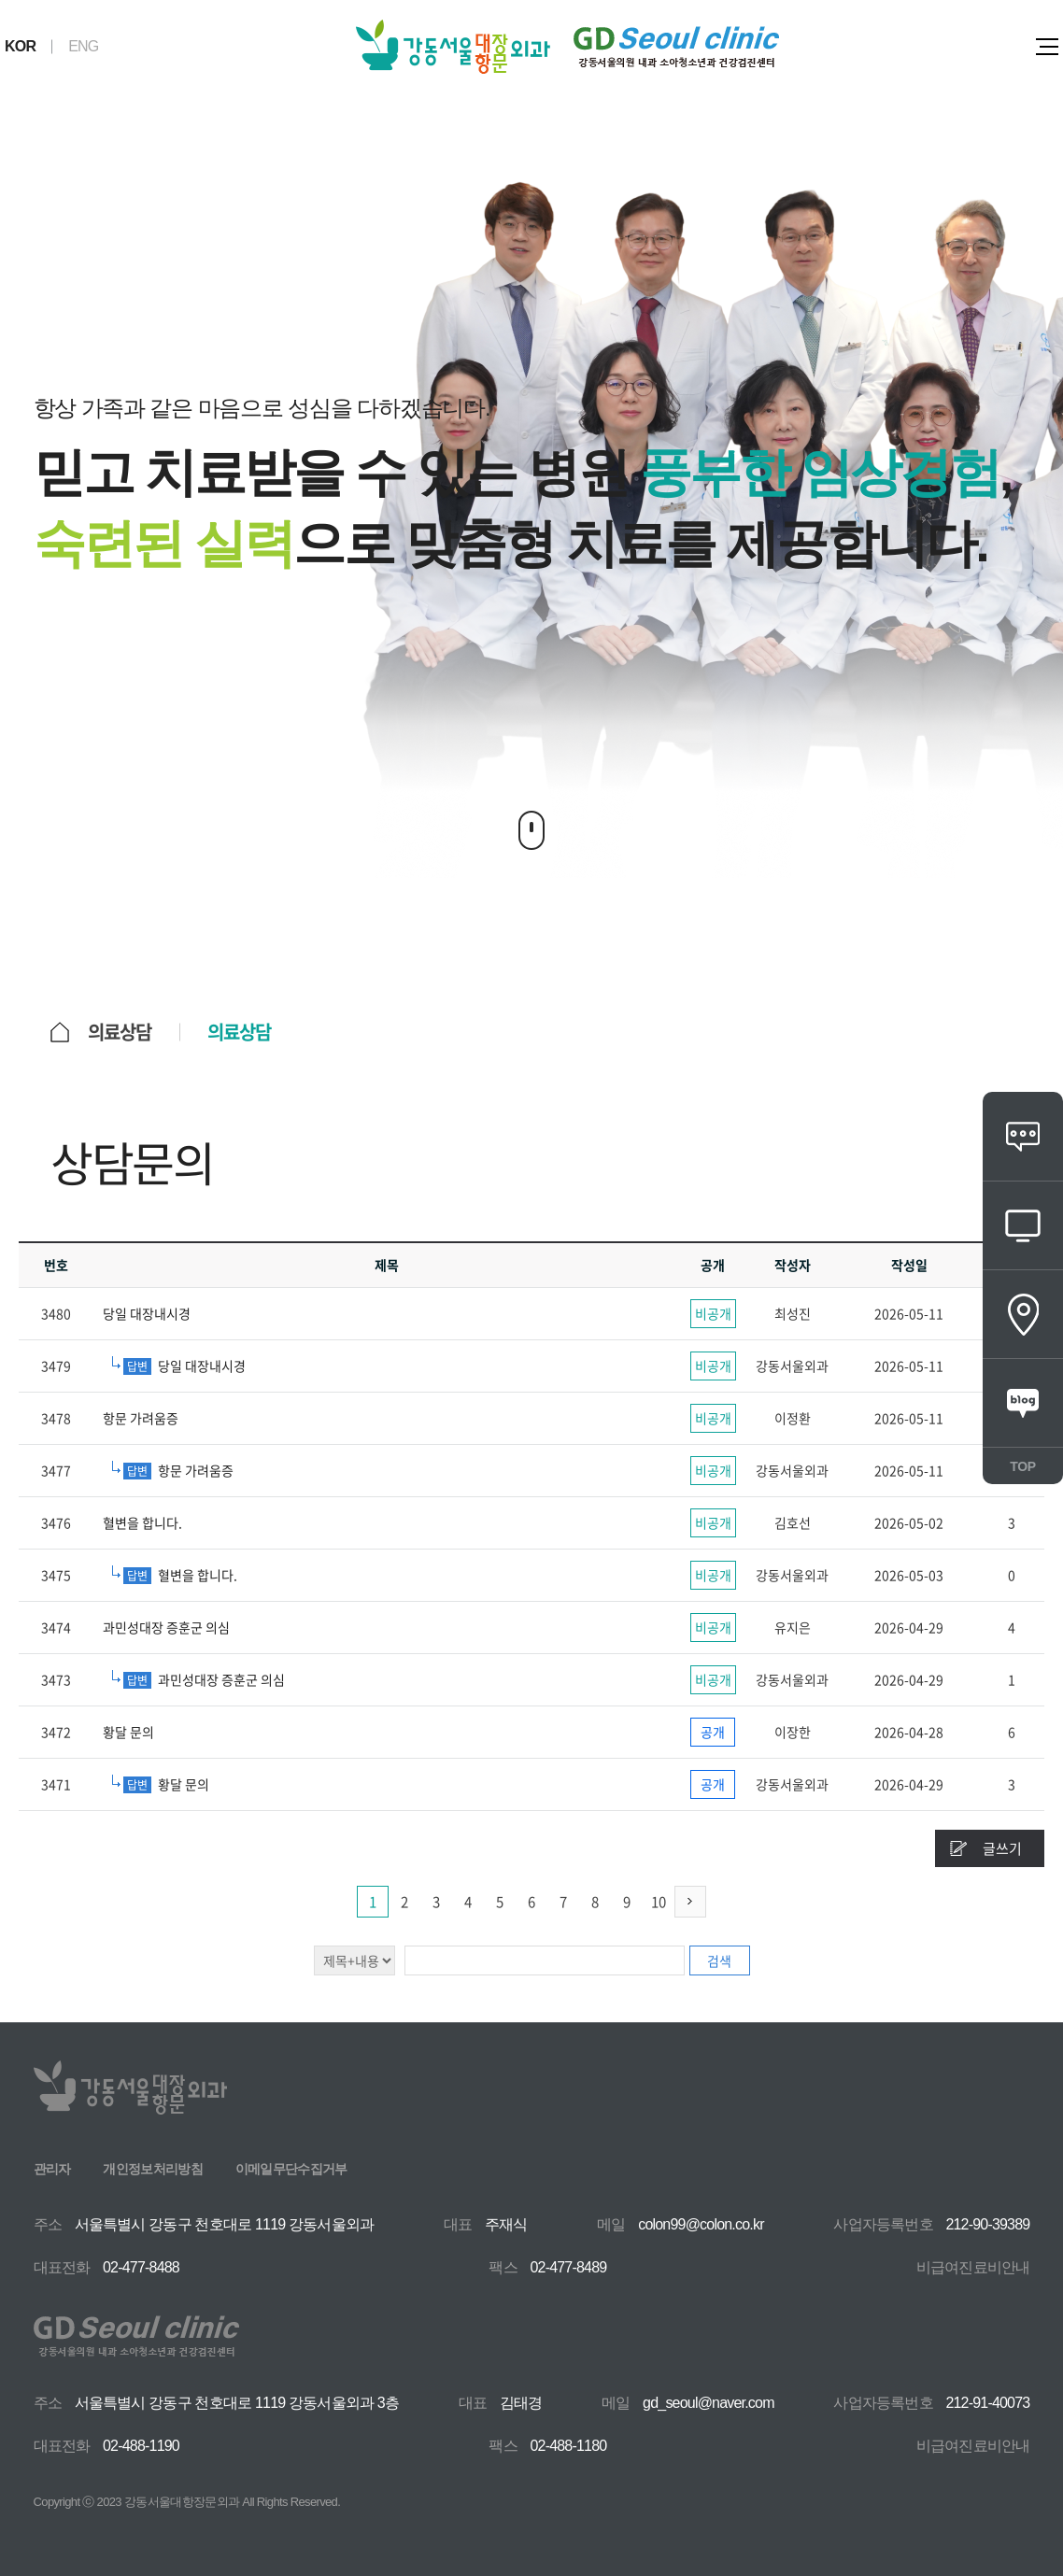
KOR (20, 46)
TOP (1022, 1466)
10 (658, 1901)
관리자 (52, 2168)
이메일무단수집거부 (291, 2168)
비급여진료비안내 (973, 2267)
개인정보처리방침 (152, 2168)
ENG (83, 46)
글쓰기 (1002, 1848)
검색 (719, 1960)
